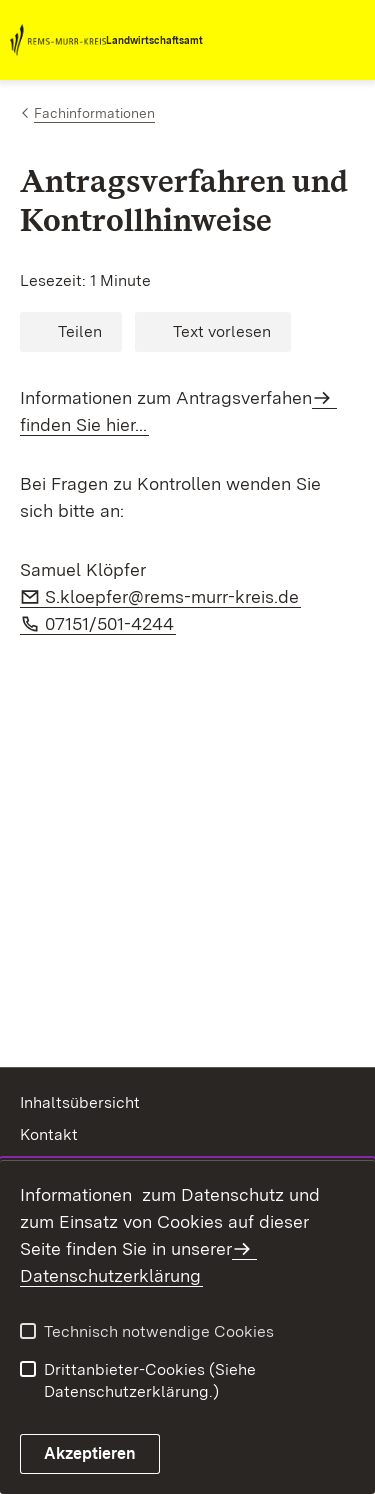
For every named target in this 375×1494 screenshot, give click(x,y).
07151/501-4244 (110, 623)
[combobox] (277, 40)
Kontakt (49, 1134)
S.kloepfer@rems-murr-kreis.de (173, 596)
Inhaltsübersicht (80, 1102)
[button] (71, 332)
